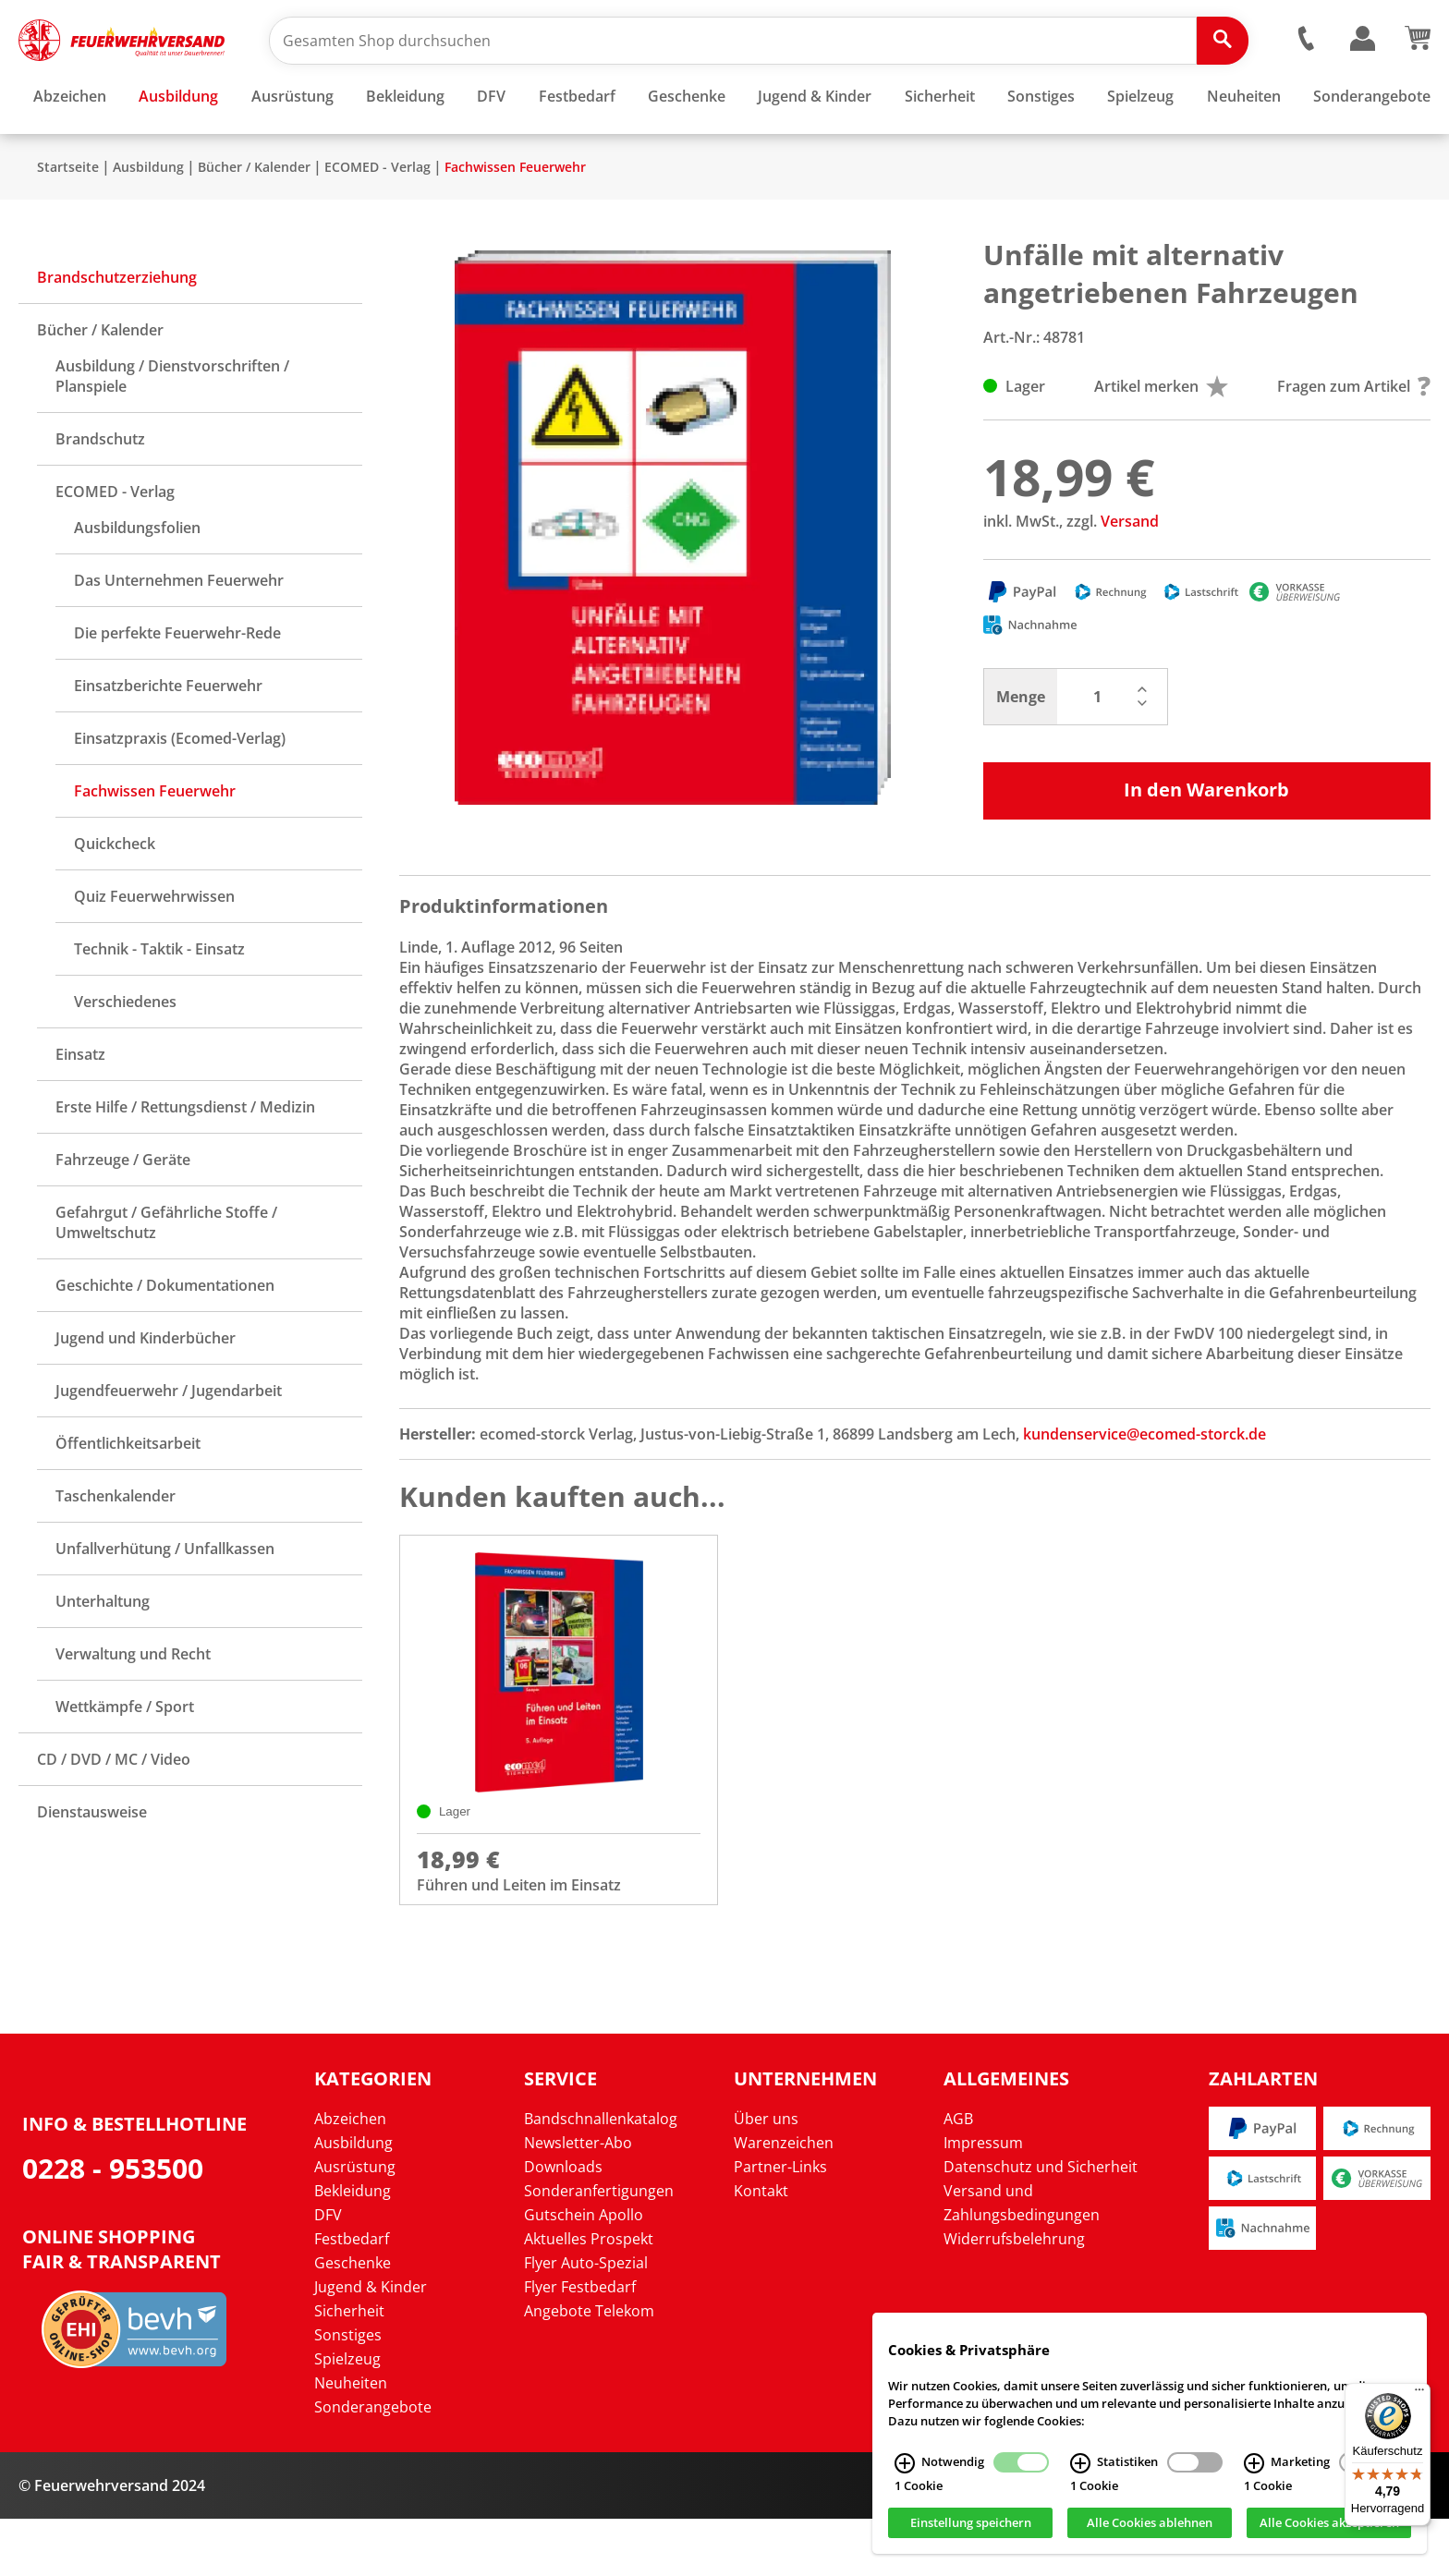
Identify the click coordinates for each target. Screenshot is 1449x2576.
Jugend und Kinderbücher (145, 1392)
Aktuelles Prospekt (588, 2296)
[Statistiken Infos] (1080, 2463)
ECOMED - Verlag (377, 221)
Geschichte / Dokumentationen (164, 1340)
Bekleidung (352, 2248)
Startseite (68, 221)
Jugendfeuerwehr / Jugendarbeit (168, 1445)
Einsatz (80, 1109)
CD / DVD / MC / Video (113, 1814)
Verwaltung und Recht (133, 1708)
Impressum (983, 2200)
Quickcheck (114, 898)
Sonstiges (348, 2392)
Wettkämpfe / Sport (124, 1761)
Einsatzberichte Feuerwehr (168, 740)
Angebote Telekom (589, 2368)
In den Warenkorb (1206, 844)
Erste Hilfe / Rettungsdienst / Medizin (185, 1161)
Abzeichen (350, 2176)
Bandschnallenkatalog (600, 2176)
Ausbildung (148, 221)
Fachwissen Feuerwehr (515, 221)
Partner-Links (780, 2224)
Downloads (563, 2224)
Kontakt (761, 2248)
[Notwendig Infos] (905, 2463)
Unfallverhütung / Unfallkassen (164, 1603)
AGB (958, 2176)
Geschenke (352, 2320)
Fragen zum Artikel (1354, 441)
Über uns (766, 2176)
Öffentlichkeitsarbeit (128, 1498)
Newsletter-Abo (578, 2200)
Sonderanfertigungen (599, 2248)
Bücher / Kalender (254, 221)
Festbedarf (351, 2296)
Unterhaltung (102, 1656)
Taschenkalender (115, 1550)
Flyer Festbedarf (580, 2344)
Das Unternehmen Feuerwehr (179, 635)
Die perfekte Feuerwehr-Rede (177, 687)
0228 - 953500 (112, 2225)
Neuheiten (350, 2440)
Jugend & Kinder (370, 2344)
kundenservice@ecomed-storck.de (1144, 1488)
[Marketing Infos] (1254, 2463)
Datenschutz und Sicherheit (1041, 2224)
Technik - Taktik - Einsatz (159, 1003)
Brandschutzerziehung (117, 332)
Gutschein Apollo (583, 2272)
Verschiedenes (125, 1056)
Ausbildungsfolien (137, 582)
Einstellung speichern (970, 2523)
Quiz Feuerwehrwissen (154, 951)
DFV (328, 2272)
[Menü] (1419, 2394)
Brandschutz (100, 493)
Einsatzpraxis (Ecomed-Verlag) (180, 793)
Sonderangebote (373, 2464)
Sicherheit (349, 2368)
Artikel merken (1161, 441)
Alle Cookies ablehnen (1149, 2523)
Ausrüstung (355, 2224)
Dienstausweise (92, 1866)
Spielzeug (347, 2416)
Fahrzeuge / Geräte (122, 1214)
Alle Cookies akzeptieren (1329, 2523)
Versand (1130, 575)
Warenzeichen (784, 2200)
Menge (1020, 751)
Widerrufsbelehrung (1014, 2296)
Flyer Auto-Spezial (586, 2320)
